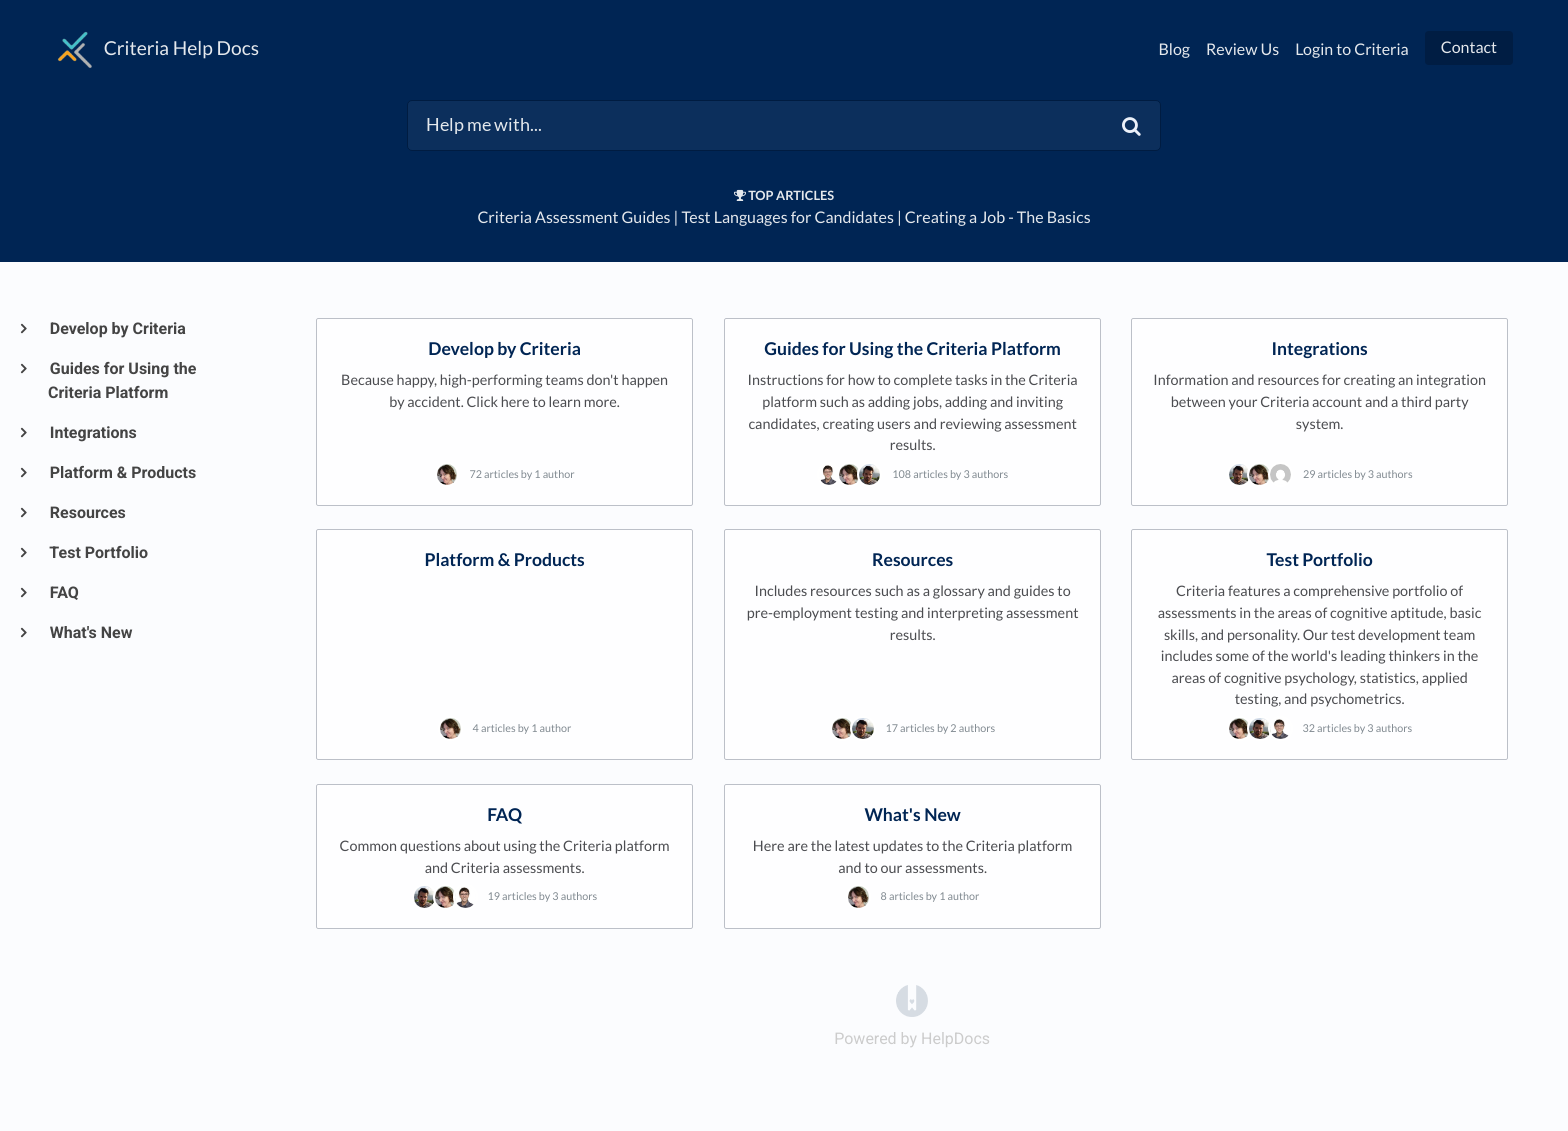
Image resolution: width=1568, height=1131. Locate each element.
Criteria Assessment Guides (573, 217)
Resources (87, 512)
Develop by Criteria (117, 328)
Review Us (1242, 49)
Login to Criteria (1352, 49)
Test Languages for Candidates (788, 217)
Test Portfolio (98, 552)
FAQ (63, 592)
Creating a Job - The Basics (998, 217)
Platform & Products (122, 472)
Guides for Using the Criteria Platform (122, 380)
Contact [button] (1469, 47)
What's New (90, 632)
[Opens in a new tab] (912, 999)
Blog (1175, 49)
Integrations (92, 432)
